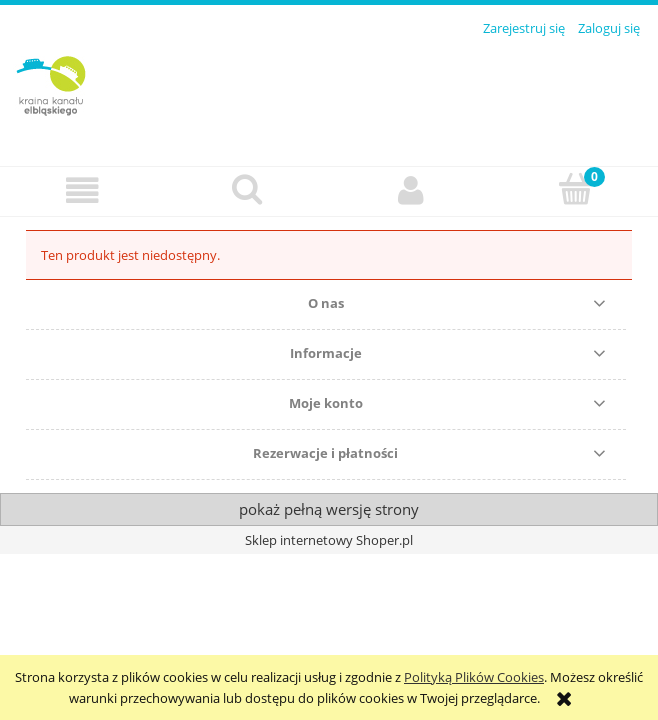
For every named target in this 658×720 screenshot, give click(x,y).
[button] (82, 190)
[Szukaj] (247, 189)
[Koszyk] (576, 189)
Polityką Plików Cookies (474, 677)
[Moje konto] (411, 190)
